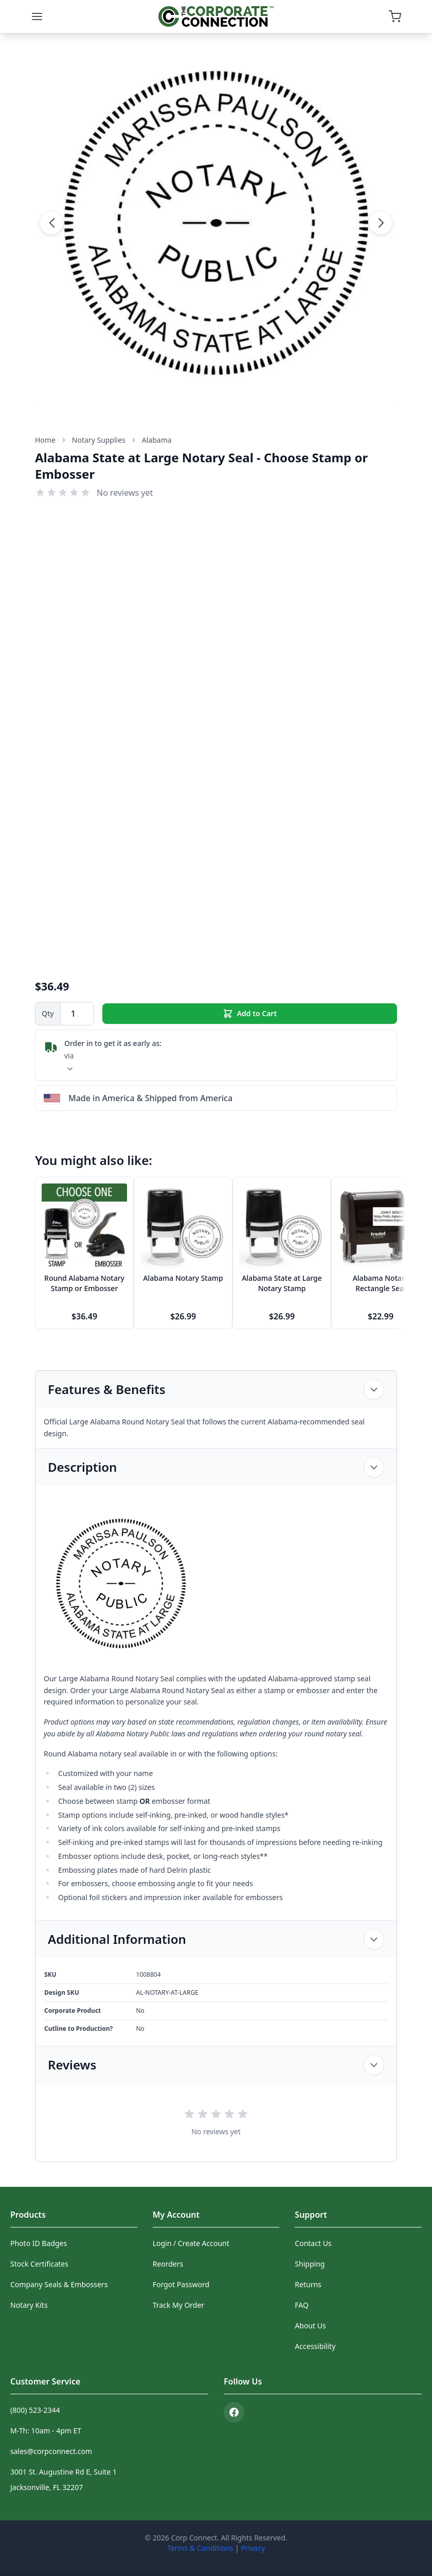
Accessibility (315, 2346)
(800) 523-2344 (35, 2410)
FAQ (302, 2305)
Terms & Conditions (200, 2548)
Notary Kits (29, 2305)
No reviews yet (125, 492)
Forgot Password (181, 2284)
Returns (308, 2284)
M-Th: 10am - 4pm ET (45, 2430)
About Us (310, 2325)
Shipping (310, 2264)
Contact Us (313, 2243)
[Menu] (37, 16)
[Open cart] (395, 16)
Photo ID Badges (38, 2243)
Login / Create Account (191, 2243)
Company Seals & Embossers (58, 2284)
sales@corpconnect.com (51, 2451)
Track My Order (178, 2305)
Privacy (253, 2548)
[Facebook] (234, 2412)
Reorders (168, 2264)
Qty (48, 1013)
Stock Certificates (39, 2264)
